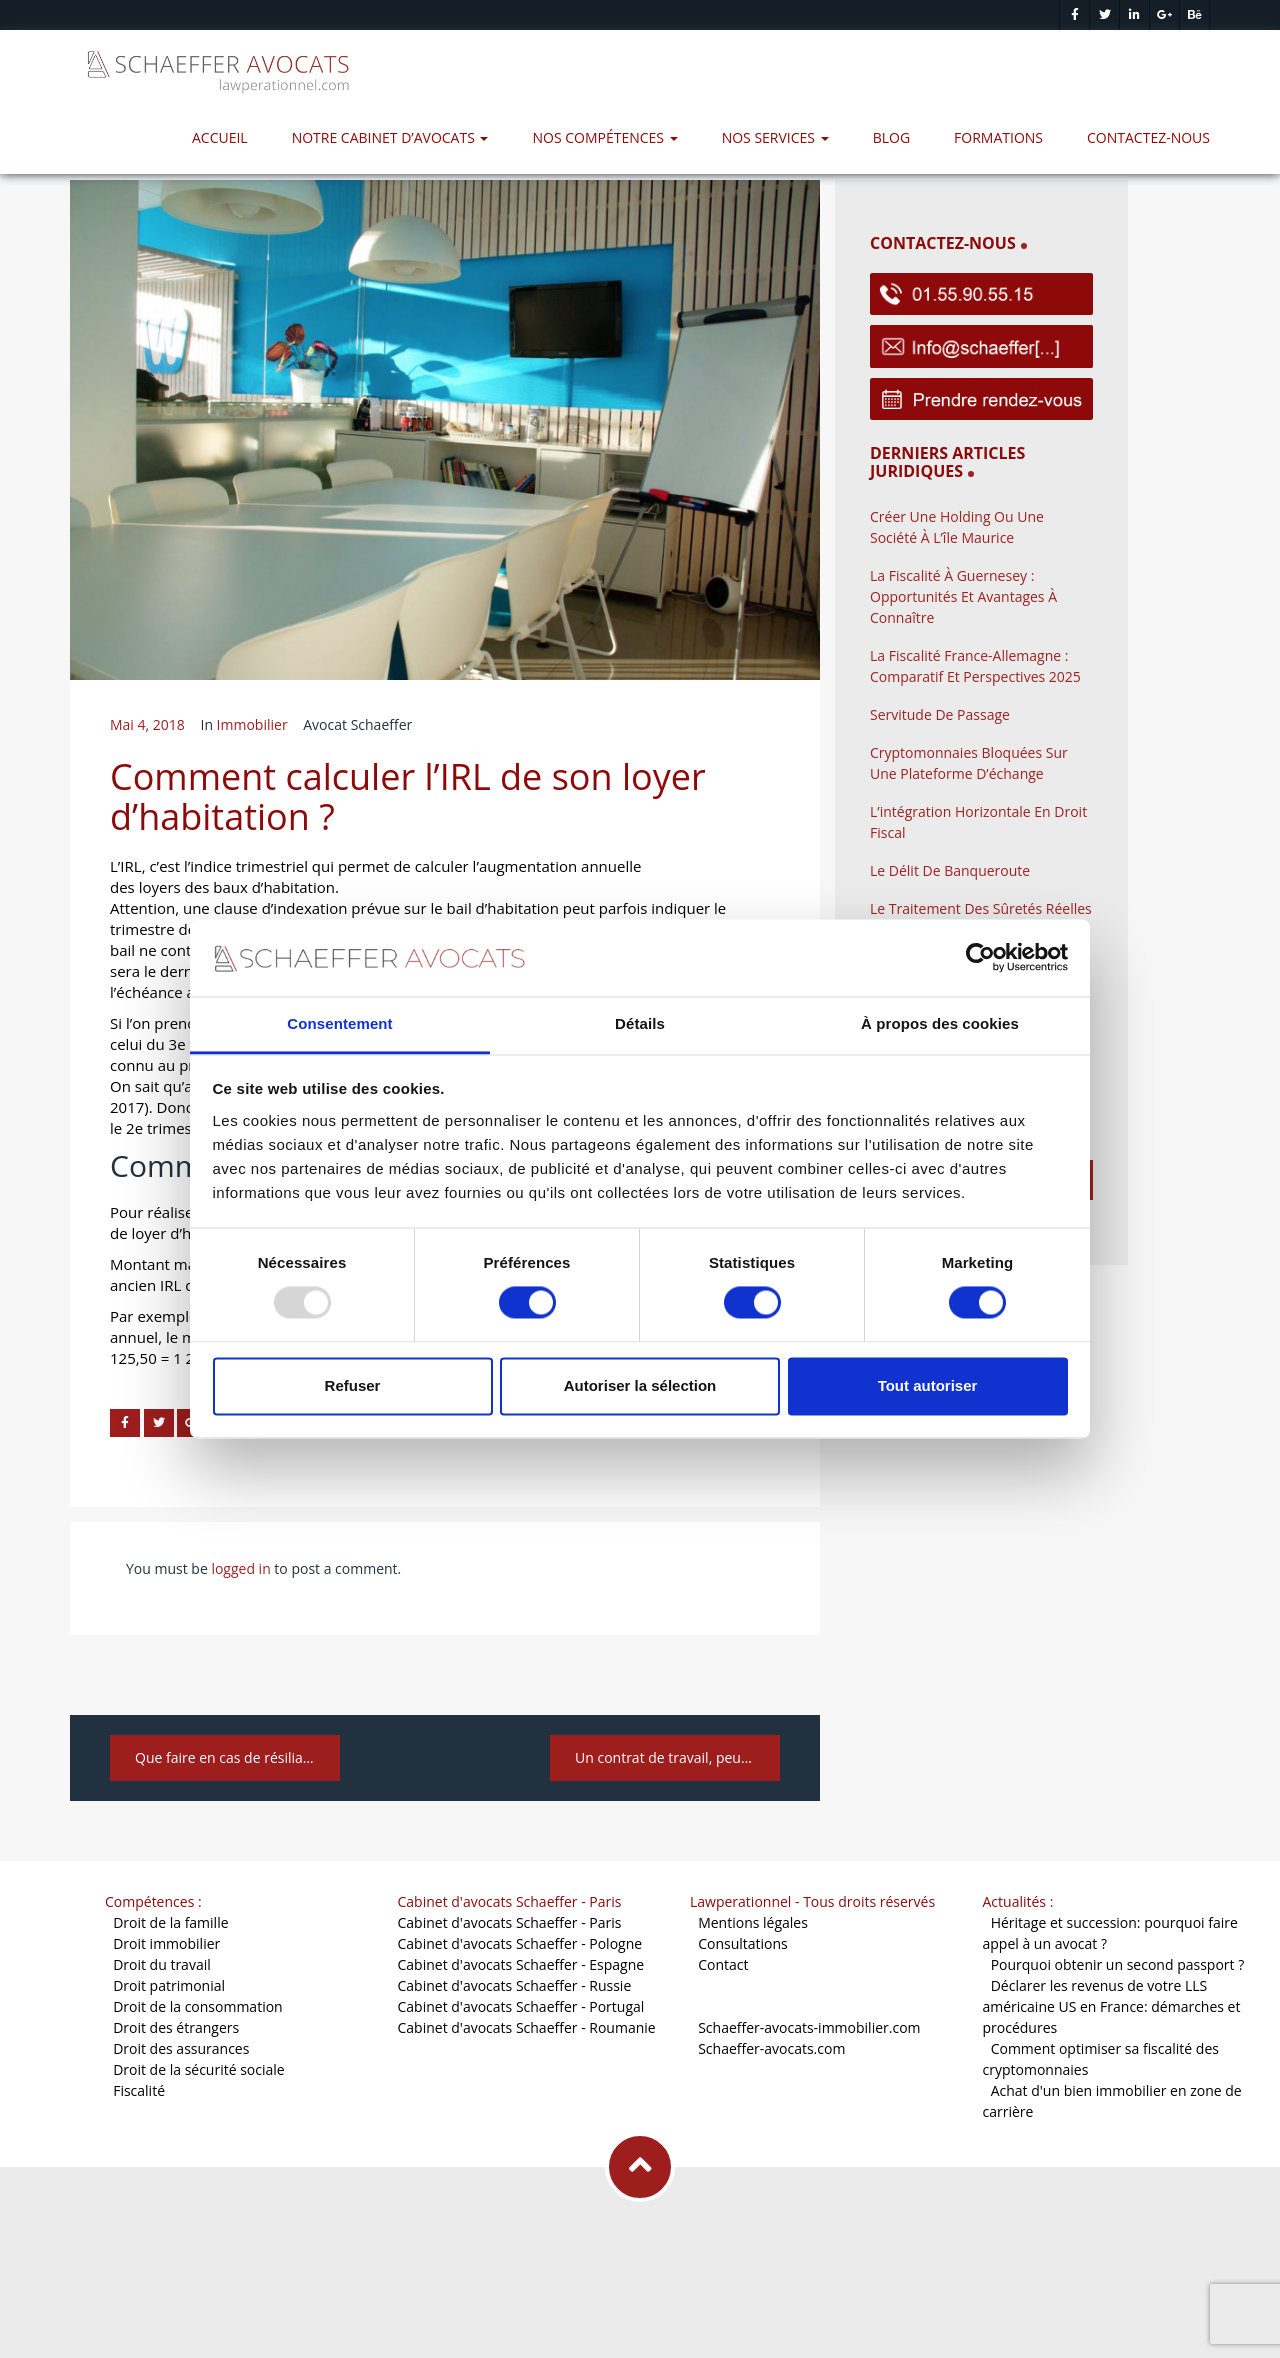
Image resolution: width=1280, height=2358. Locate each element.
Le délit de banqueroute (950, 870)
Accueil (220, 137)
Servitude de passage (940, 714)
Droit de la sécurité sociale (199, 2069)
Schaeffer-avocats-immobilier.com (809, 2027)
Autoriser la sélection (640, 1385)
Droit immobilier (166, 1943)
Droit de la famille (170, 1922)
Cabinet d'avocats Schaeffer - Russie (515, 1985)
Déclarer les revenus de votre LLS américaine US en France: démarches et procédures (1112, 2006)
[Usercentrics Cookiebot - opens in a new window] (980, 958)
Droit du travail (162, 1964)
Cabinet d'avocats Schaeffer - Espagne (521, 1964)
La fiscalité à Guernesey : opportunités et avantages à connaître (963, 596)
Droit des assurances (181, 2048)
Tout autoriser (928, 1385)
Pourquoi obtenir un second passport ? (1118, 1964)
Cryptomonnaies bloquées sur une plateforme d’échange (969, 763)
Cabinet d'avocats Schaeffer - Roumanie (527, 2027)
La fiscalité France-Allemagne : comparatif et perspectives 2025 (975, 666)
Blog (891, 137)
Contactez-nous (1148, 137)
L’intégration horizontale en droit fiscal (978, 822)
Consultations (743, 1943)
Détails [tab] (640, 1023)
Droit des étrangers (176, 2027)
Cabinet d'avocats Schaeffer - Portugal (521, 2006)
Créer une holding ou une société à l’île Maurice (957, 527)
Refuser (353, 1385)
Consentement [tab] (339, 1023)
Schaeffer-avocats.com (771, 2048)
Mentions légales (753, 1922)
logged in (240, 1568)
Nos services (775, 137)
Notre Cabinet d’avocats (390, 137)
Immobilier (252, 724)
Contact (723, 1964)
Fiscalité (139, 2090)
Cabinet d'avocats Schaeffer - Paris (510, 1922)
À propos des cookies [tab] (940, 1023)
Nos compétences (604, 137)
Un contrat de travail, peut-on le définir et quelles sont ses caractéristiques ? (677, 1757)
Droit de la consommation (198, 2006)
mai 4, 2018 (147, 724)
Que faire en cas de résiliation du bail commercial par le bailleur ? (237, 1757)
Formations (998, 137)
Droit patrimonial (169, 1985)
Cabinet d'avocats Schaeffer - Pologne (520, 1943)
